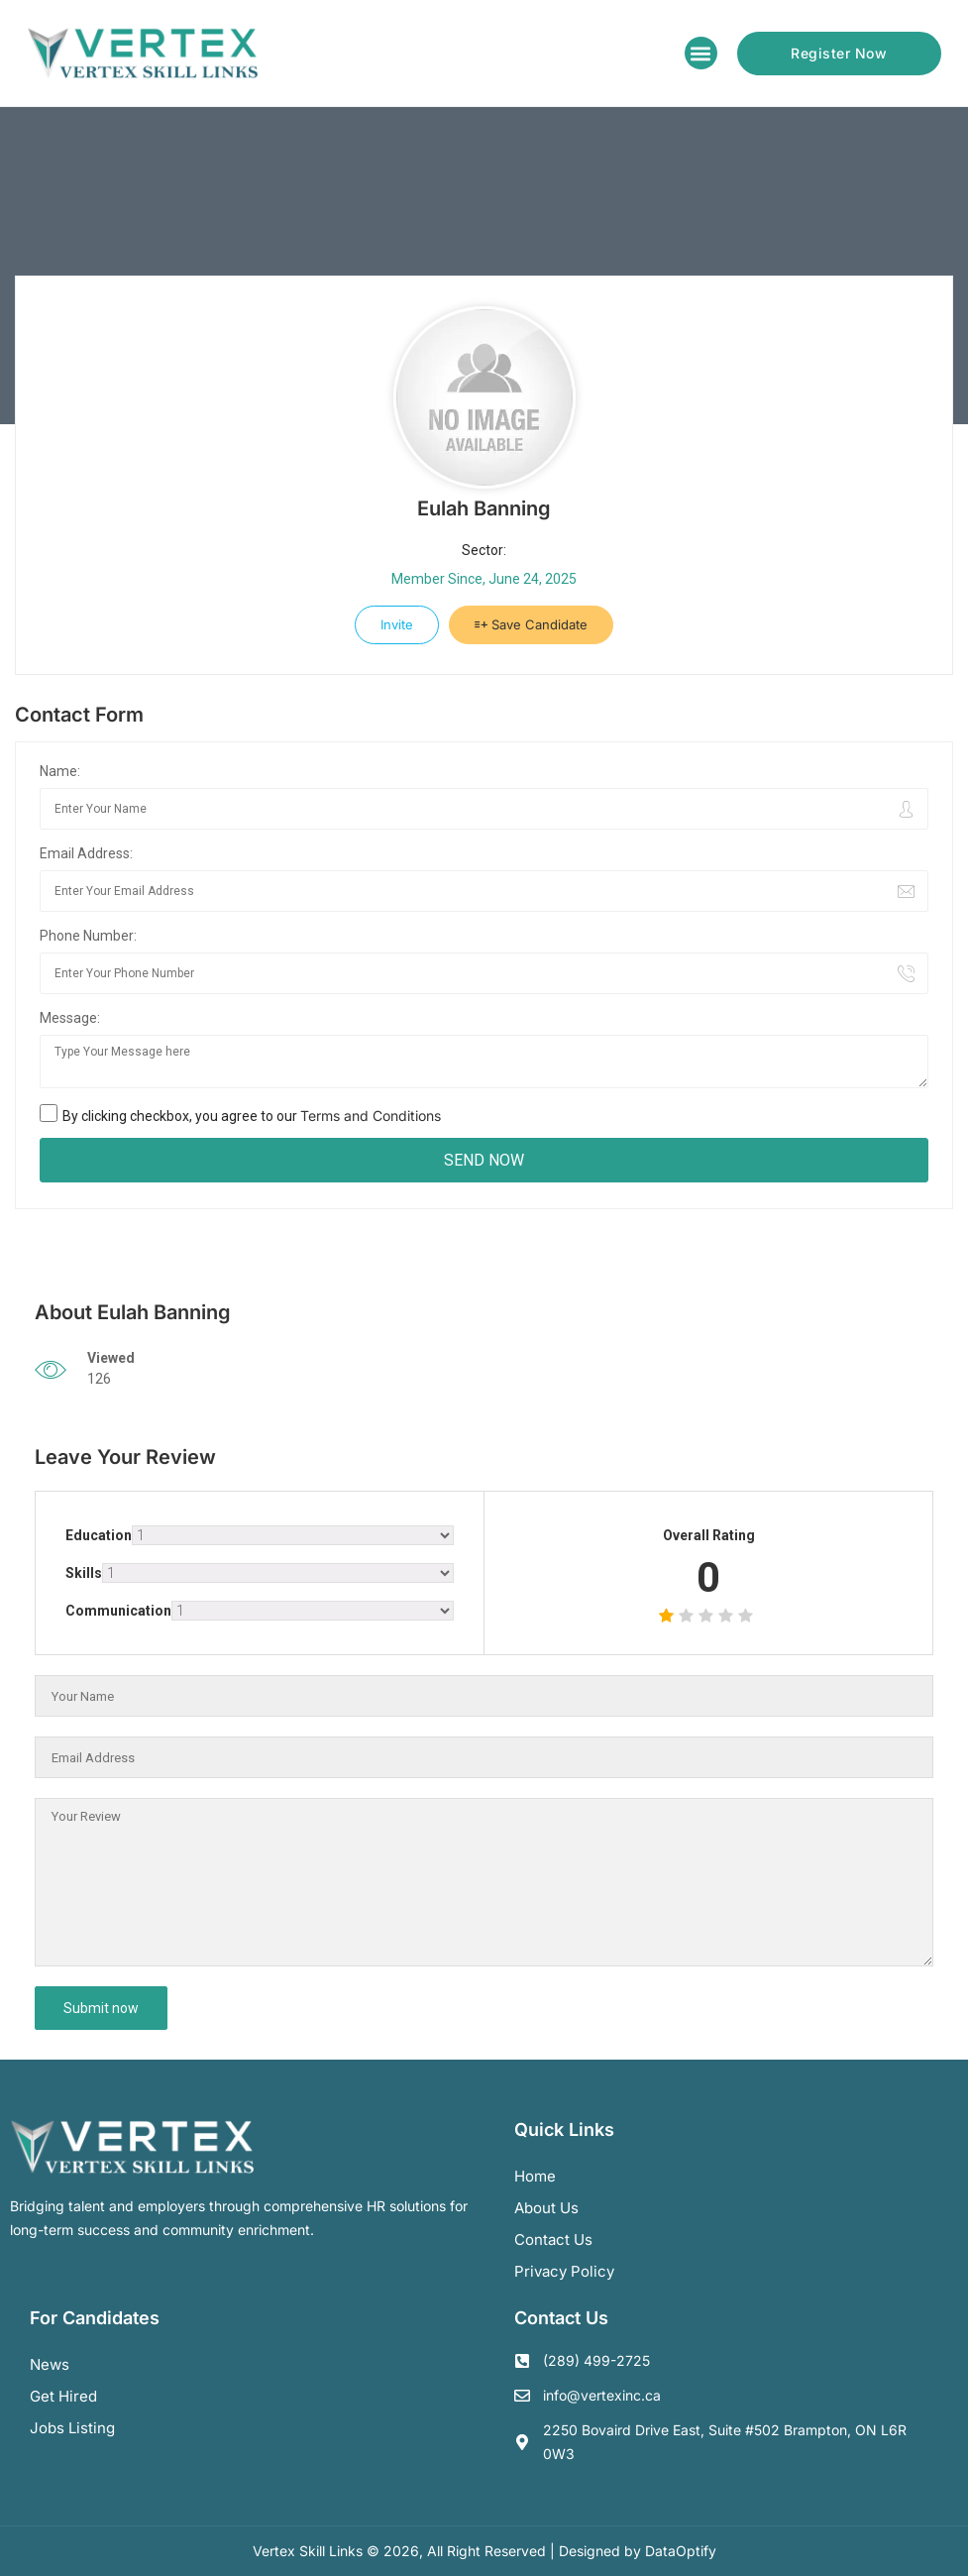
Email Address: (86, 853)
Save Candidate (531, 624)
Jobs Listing (72, 2427)
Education (98, 1535)
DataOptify (680, 2550)
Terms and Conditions (370, 1115)
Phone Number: (88, 936)
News (49, 2364)
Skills (83, 1573)
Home (535, 2176)
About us (546, 2207)
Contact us (553, 2239)
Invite (396, 624)
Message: (70, 1018)
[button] (701, 53)
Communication (118, 1611)
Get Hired (63, 2396)
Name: (60, 771)
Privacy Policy (564, 2271)
